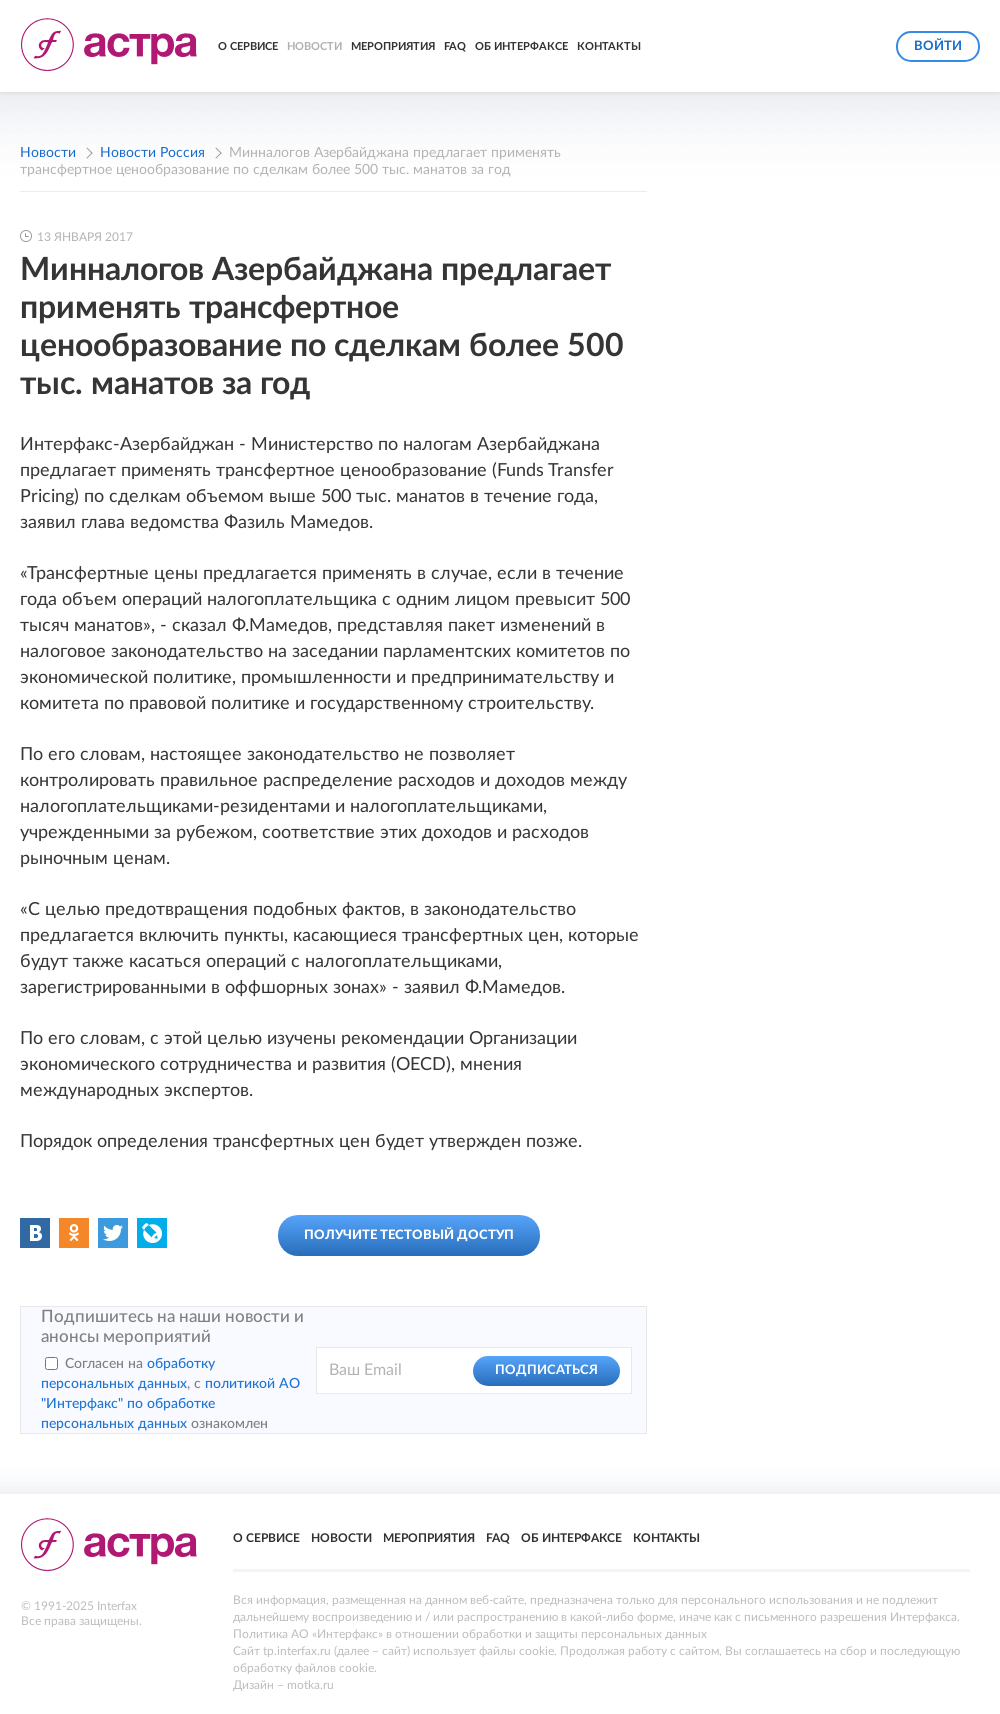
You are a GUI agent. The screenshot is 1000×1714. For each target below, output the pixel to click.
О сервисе (248, 46)
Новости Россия (152, 153)
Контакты (609, 46)
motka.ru (310, 1685)
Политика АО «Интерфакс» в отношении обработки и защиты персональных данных (470, 1634)
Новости (314, 46)
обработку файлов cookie (303, 1668)
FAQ (455, 46)
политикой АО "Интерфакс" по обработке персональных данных (170, 1404)
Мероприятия (393, 46)
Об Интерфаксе (521, 46)
